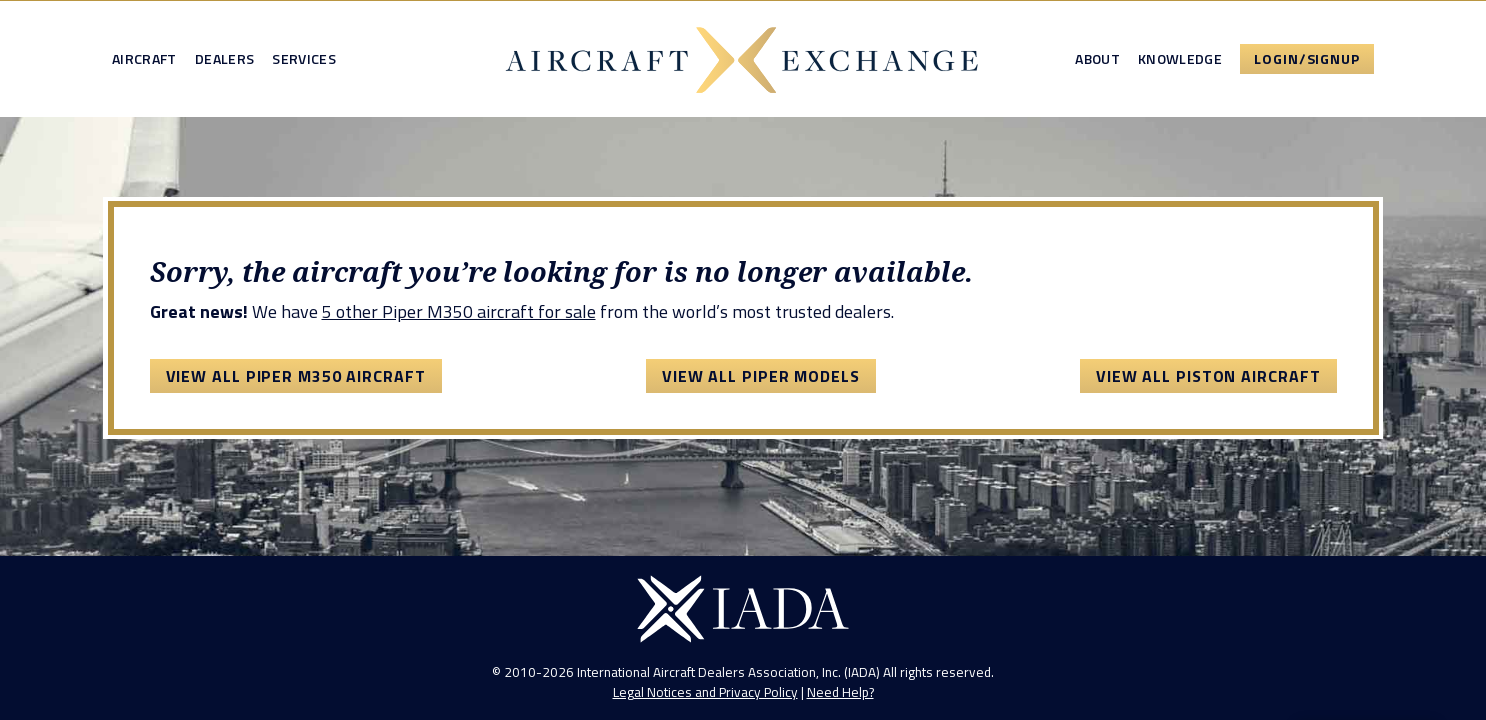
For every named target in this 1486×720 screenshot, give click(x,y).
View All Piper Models (761, 376)
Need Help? (840, 692)
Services (304, 59)
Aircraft (144, 59)
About (1097, 59)
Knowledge (1180, 59)
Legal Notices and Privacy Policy (705, 692)
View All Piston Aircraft (1208, 376)
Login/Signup (1307, 58)
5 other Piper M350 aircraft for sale (459, 311)
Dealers (224, 59)
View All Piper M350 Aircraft (296, 376)
